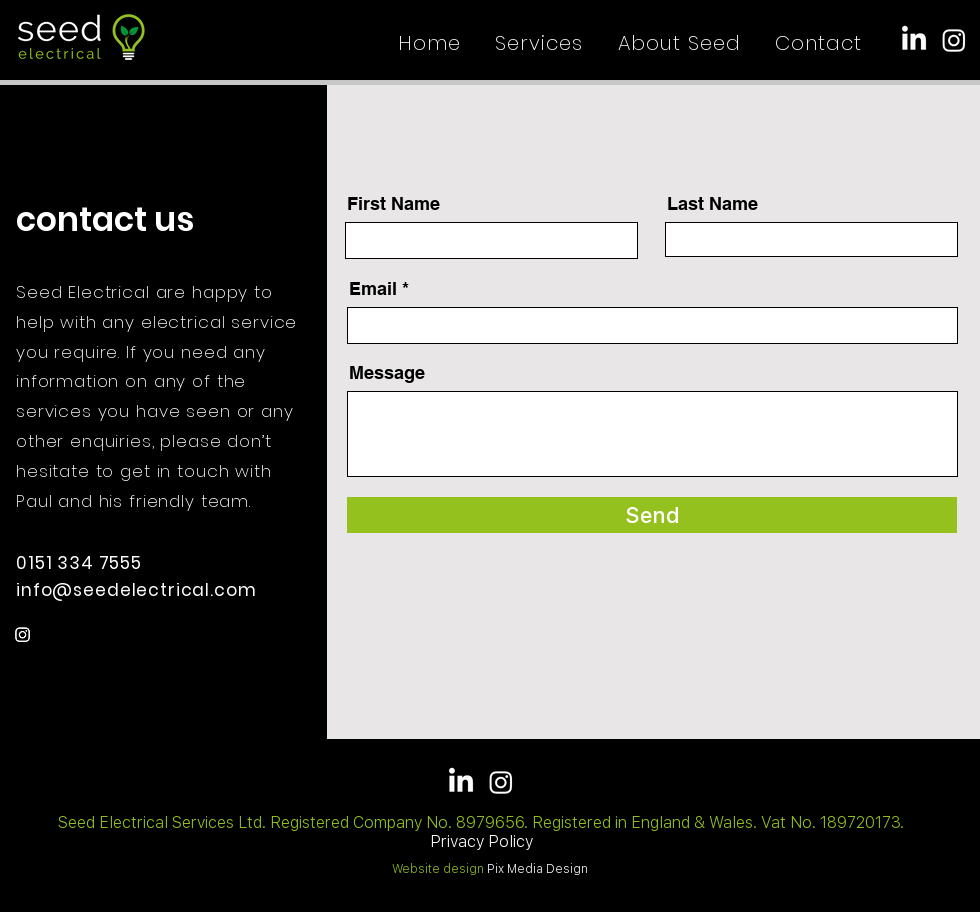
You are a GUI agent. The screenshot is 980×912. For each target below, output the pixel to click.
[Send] (652, 515)
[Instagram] (954, 40)
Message (387, 373)
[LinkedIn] (914, 40)
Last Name (712, 204)
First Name (393, 204)
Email (373, 289)
